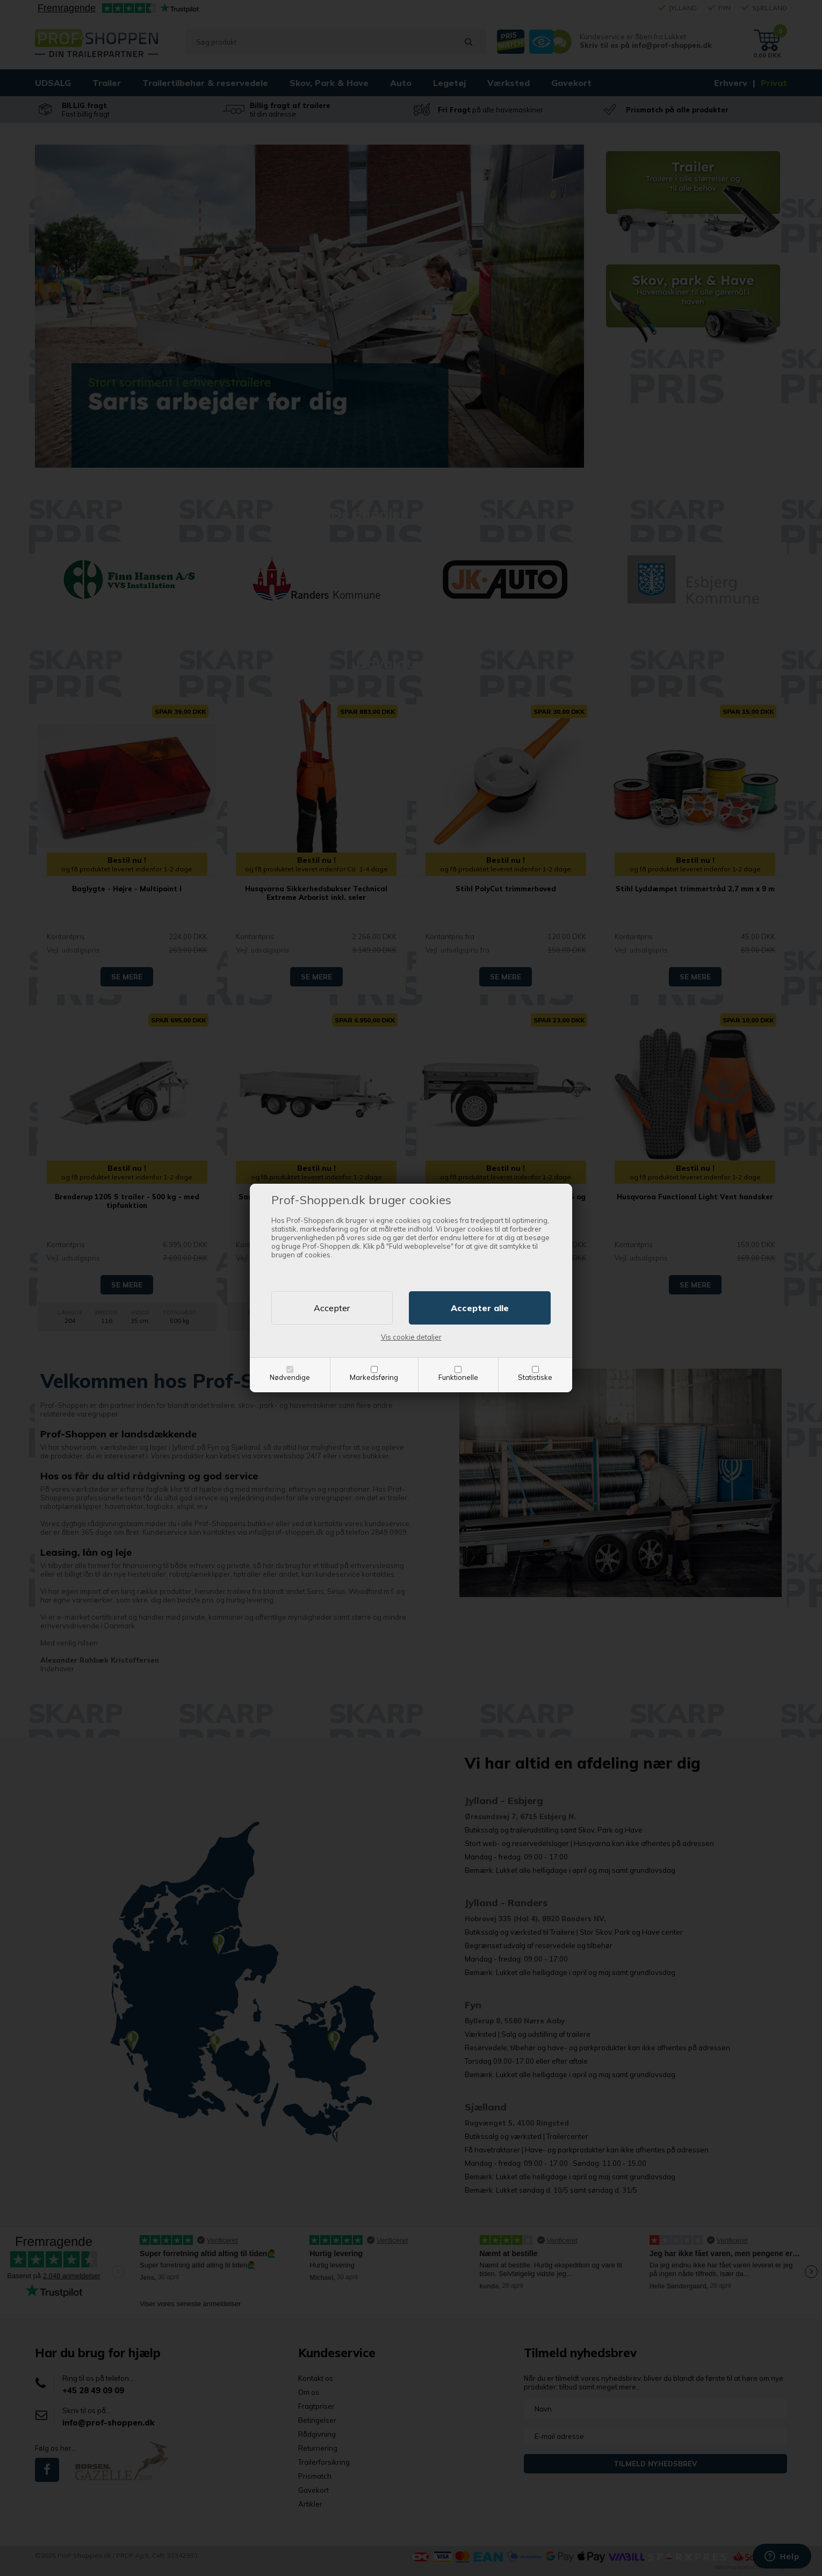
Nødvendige (290, 1377)
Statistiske (535, 1377)
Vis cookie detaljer (411, 1337)
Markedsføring (374, 1377)
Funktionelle (458, 1377)
